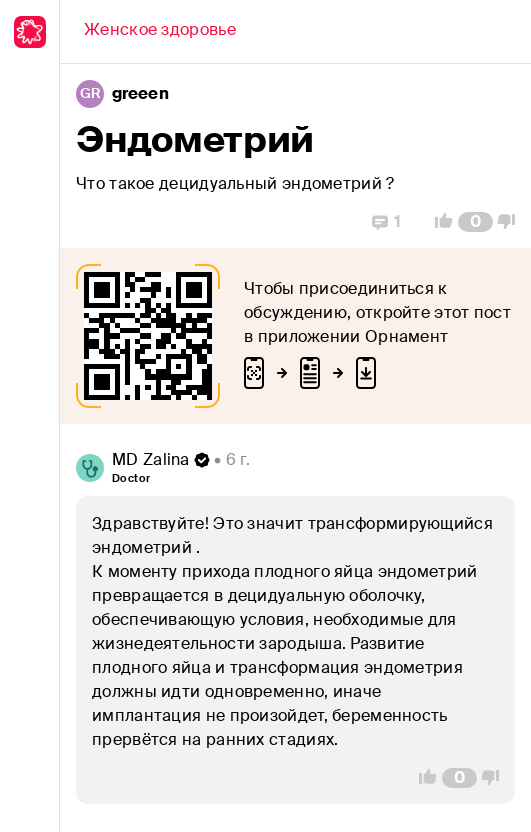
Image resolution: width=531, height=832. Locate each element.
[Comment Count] (475, 222)
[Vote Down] (512, 222)
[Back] (160, 32)
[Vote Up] (438, 222)
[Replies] (386, 222)
